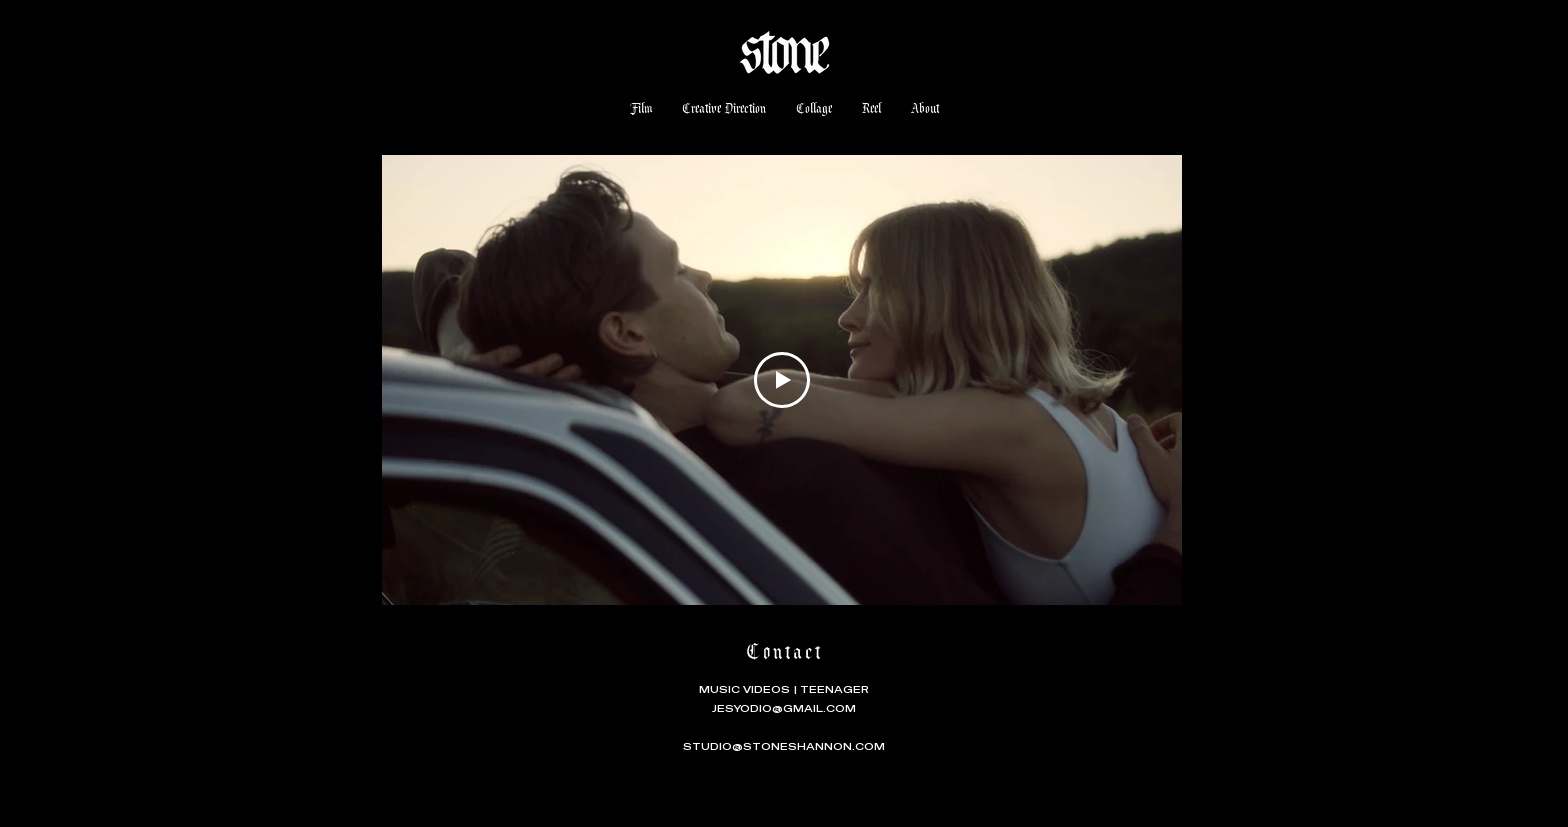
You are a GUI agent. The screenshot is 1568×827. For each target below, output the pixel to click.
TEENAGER (834, 689)
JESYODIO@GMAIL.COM (784, 708)
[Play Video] (782, 380)
